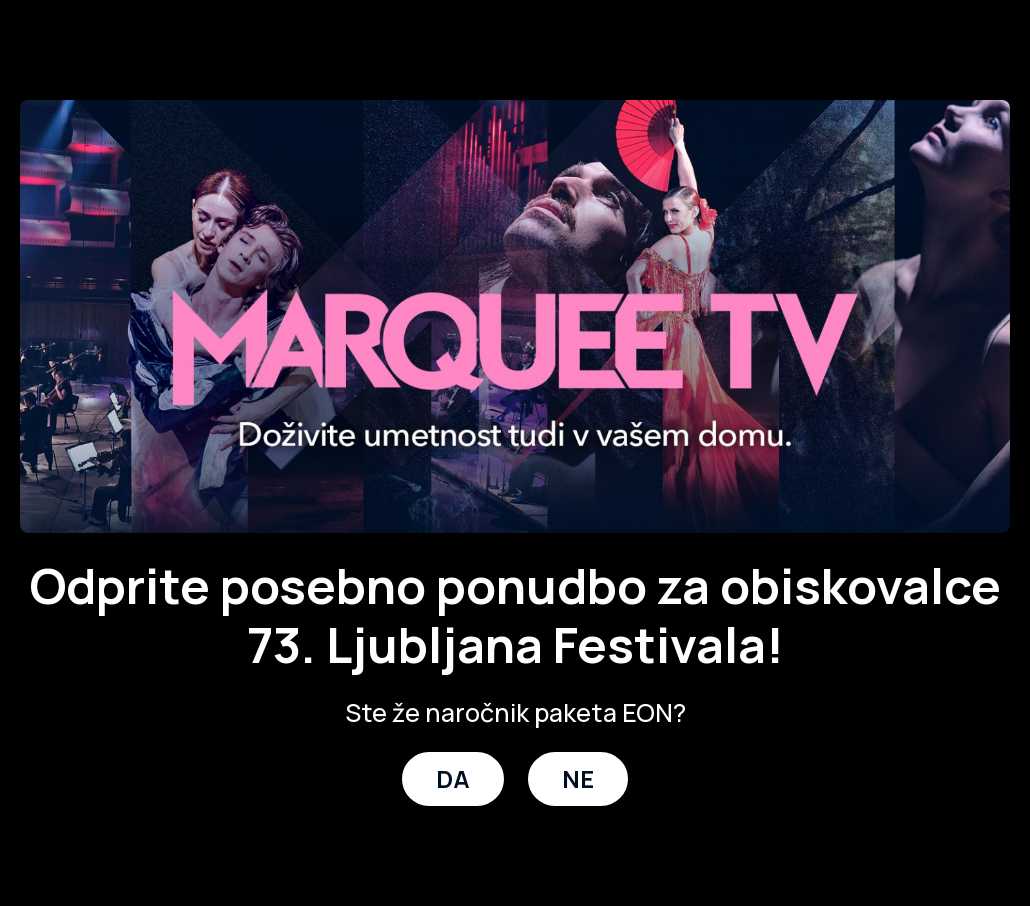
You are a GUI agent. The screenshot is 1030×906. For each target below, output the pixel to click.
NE (578, 778)
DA (453, 778)
